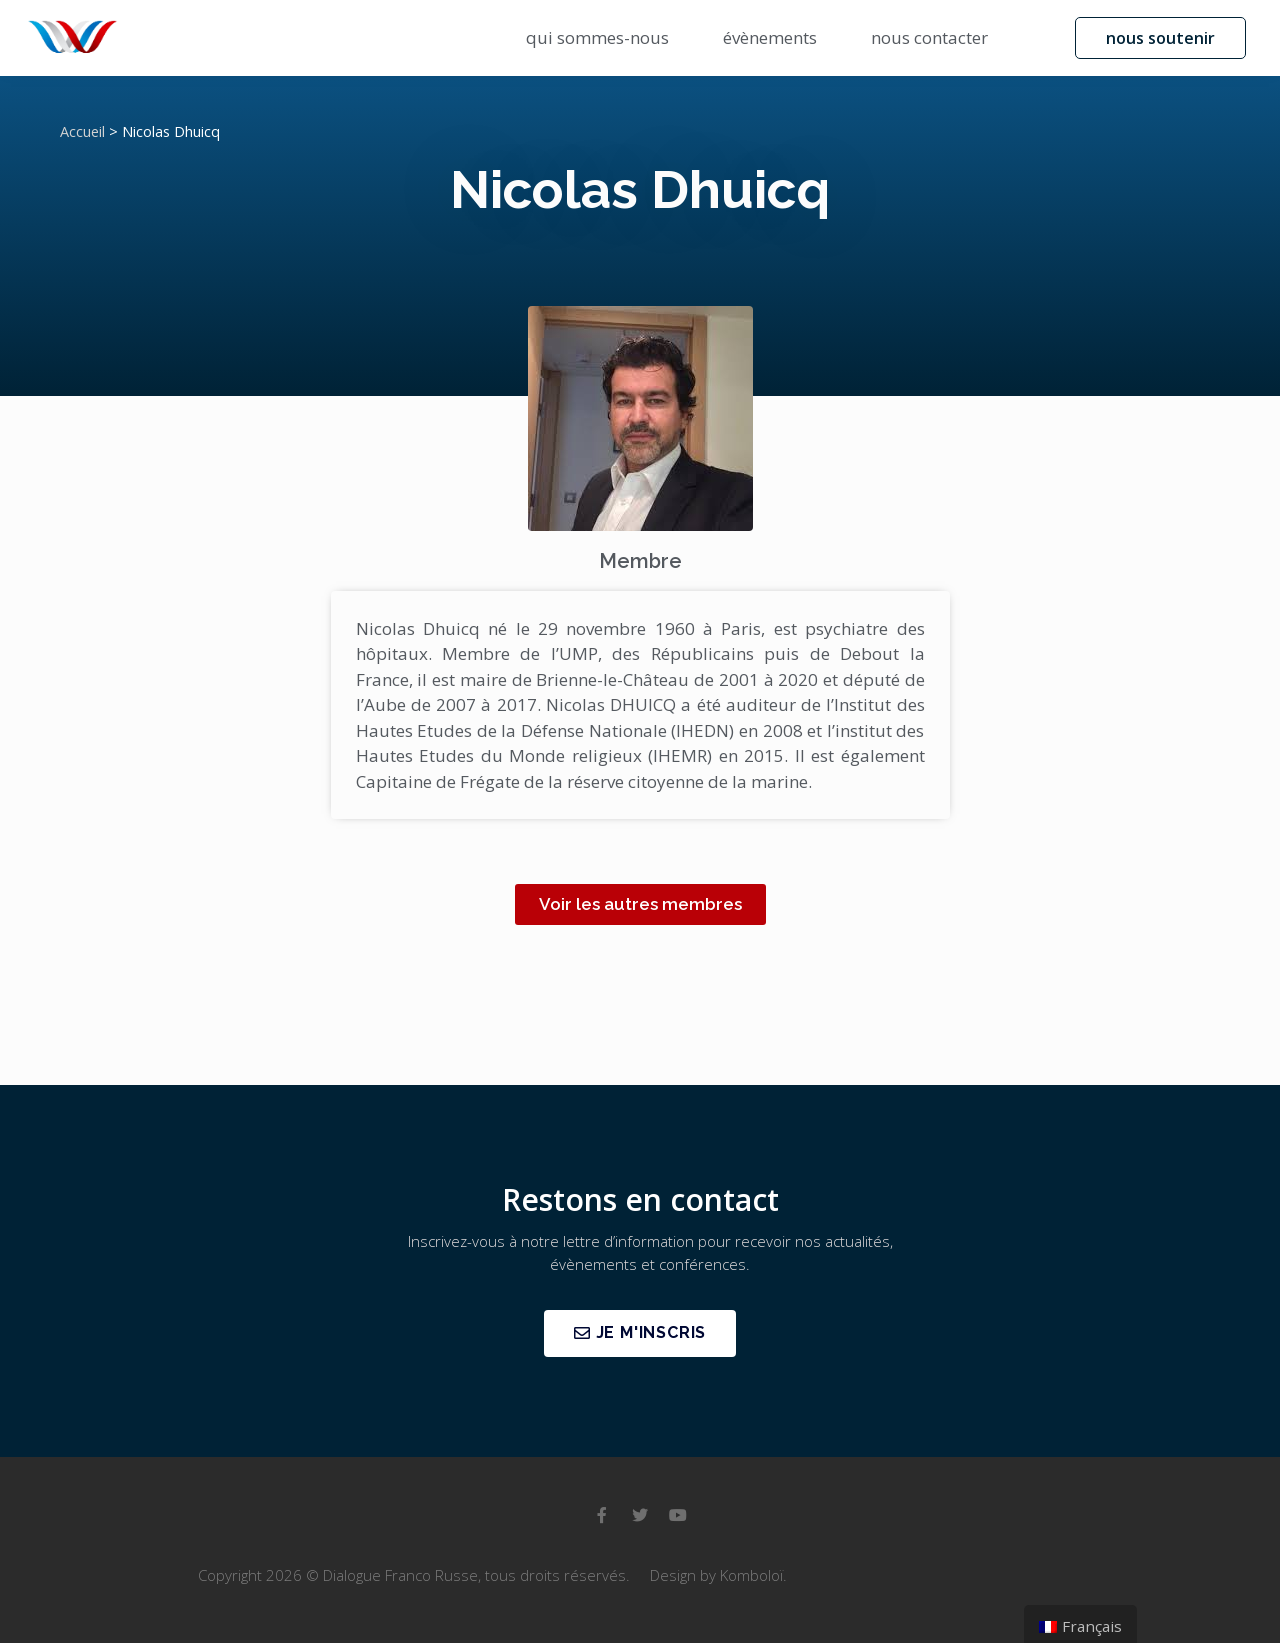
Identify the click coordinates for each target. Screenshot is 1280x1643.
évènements (770, 37)
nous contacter (929, 37)
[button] (1160, 38)
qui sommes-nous (597, 37)
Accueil (82, 131)
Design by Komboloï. (718, 1575)
